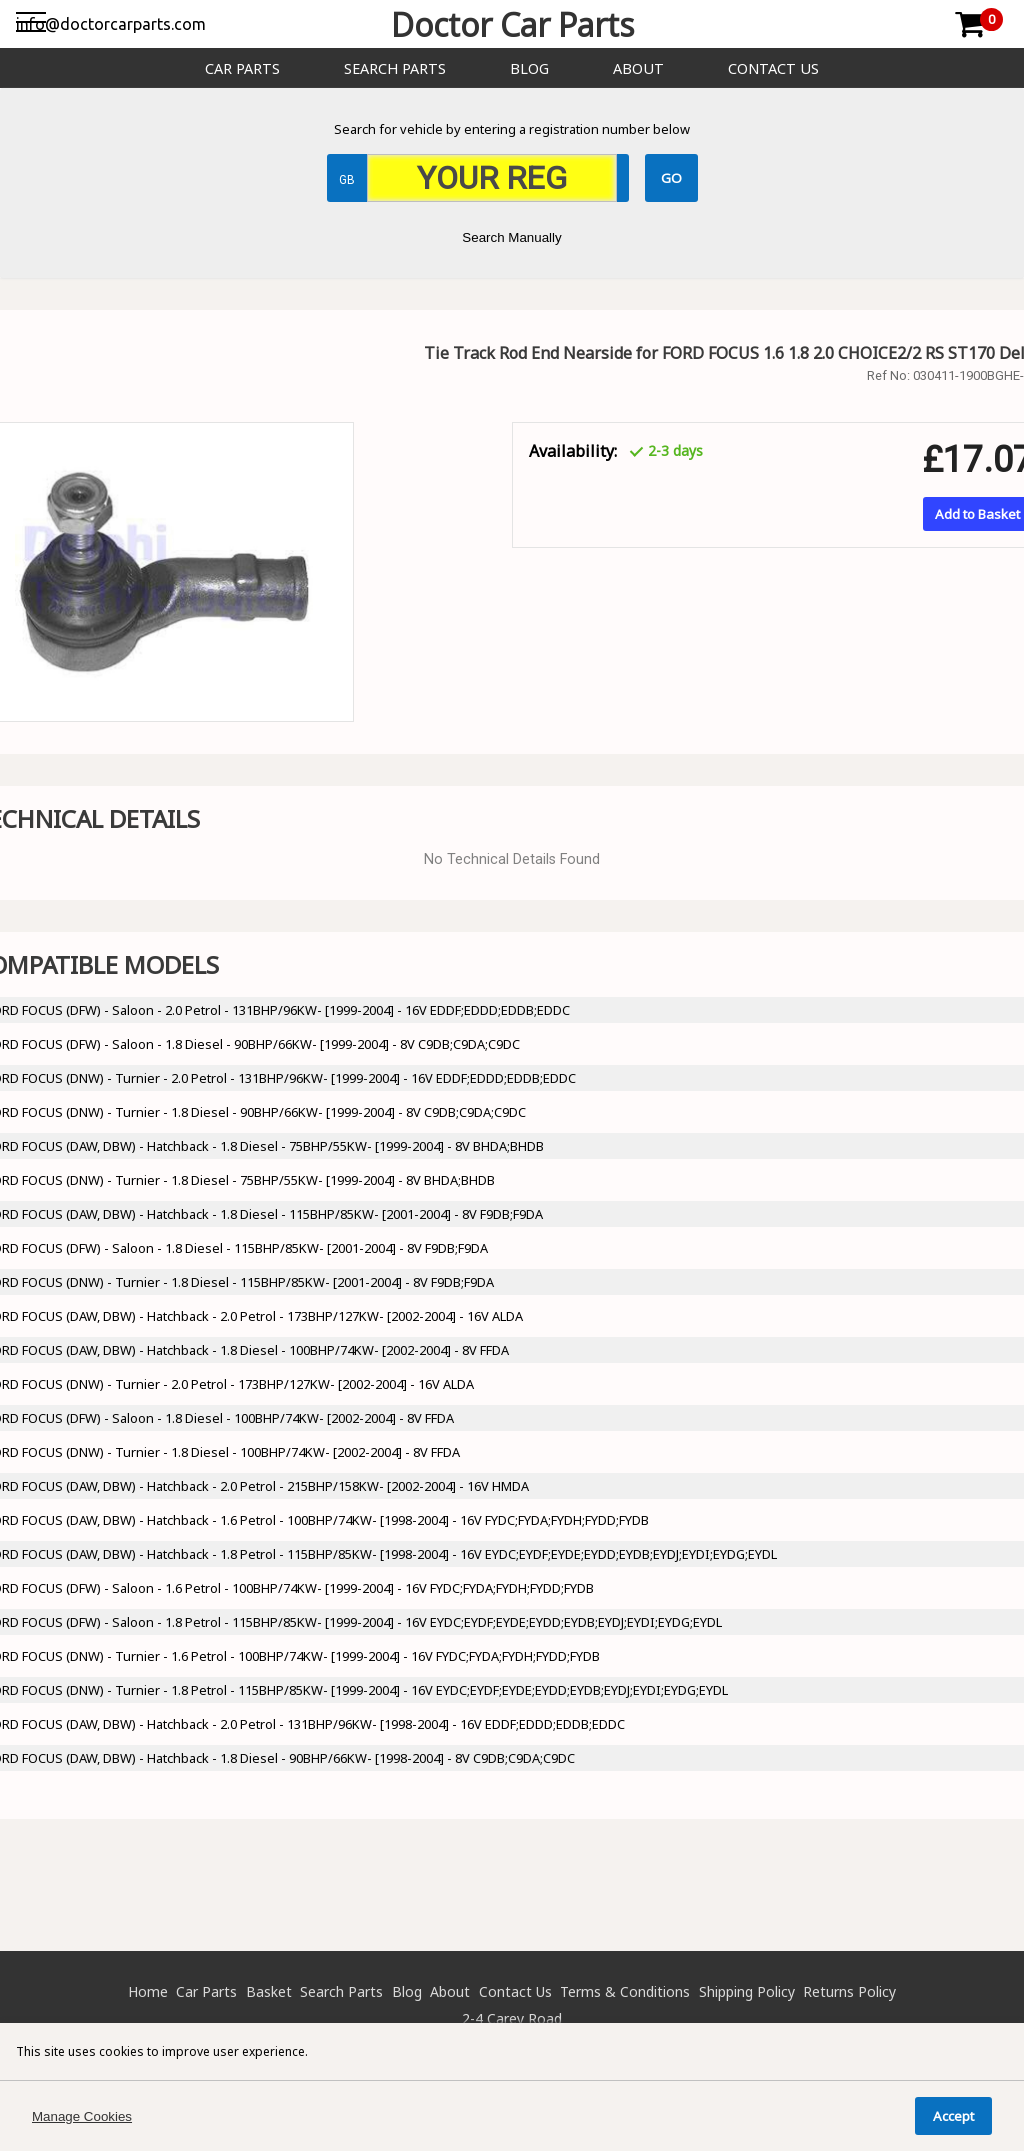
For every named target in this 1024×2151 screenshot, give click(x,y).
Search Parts (395, 68)
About (638, 68)
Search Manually (511, 237)
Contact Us (773, 68)
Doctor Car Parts (512, 24)
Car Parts (242, 68)
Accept (953, 2116)
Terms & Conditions (625, 1991)
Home (148, 1991)
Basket (269, 1991)
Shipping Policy (747, 1991)
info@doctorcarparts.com (111, 24)
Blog (529, 68)
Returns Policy (849, 1991)
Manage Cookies (82, 2116)
